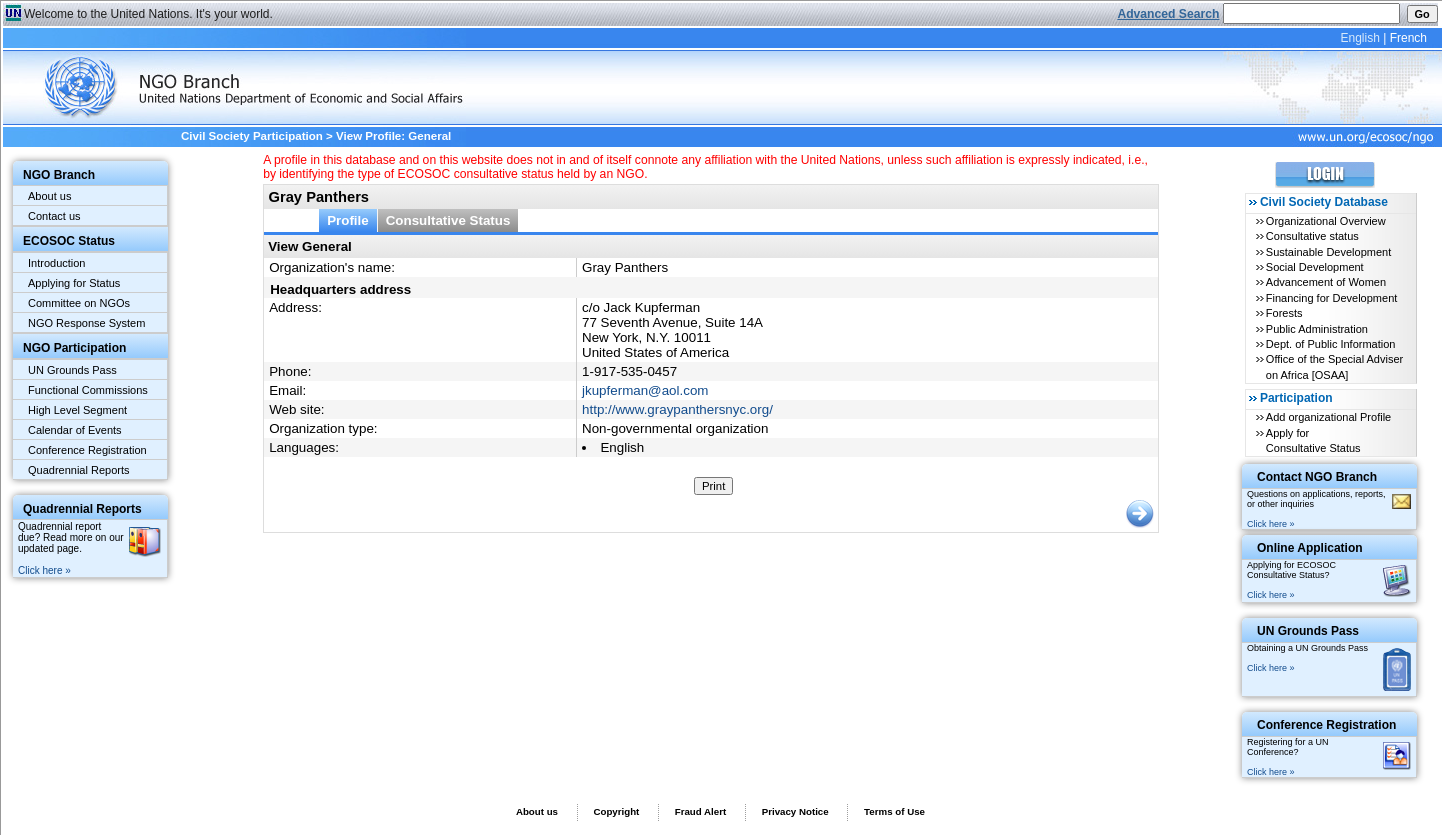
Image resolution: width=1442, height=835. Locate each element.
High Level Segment (77, 410)
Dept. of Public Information (1331, 344)
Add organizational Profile (1328, 417)
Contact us (54, 216)
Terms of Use (894, 811)
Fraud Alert (700, 811)
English (1359, 38)
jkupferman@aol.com (645, 390)
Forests (1284, 313)
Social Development (1315, 267)
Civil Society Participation (252, 136)
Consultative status (1312, 236)
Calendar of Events (75, 430)
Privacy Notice (795, 811)
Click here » (44, 570)
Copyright (616, 811)
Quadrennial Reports (79, 470)
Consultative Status (448, 220)
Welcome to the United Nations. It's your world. (148, 14)
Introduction (56, 263)
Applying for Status (74, 283)
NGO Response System (86, 323)
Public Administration (1317, 329)
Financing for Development (1331, 298)
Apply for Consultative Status (1313, 440)
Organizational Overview (1326, 221)
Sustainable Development (1328, 252)
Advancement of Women (1326, 282)
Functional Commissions (88, 390)
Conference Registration (87, 450)
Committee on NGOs (79, 303)
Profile (348, 220)
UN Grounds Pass (72, 370)
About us (49, 196)
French (1408, 38)
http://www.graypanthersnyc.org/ (677, 409)
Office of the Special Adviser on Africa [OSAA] (1334, 366)
